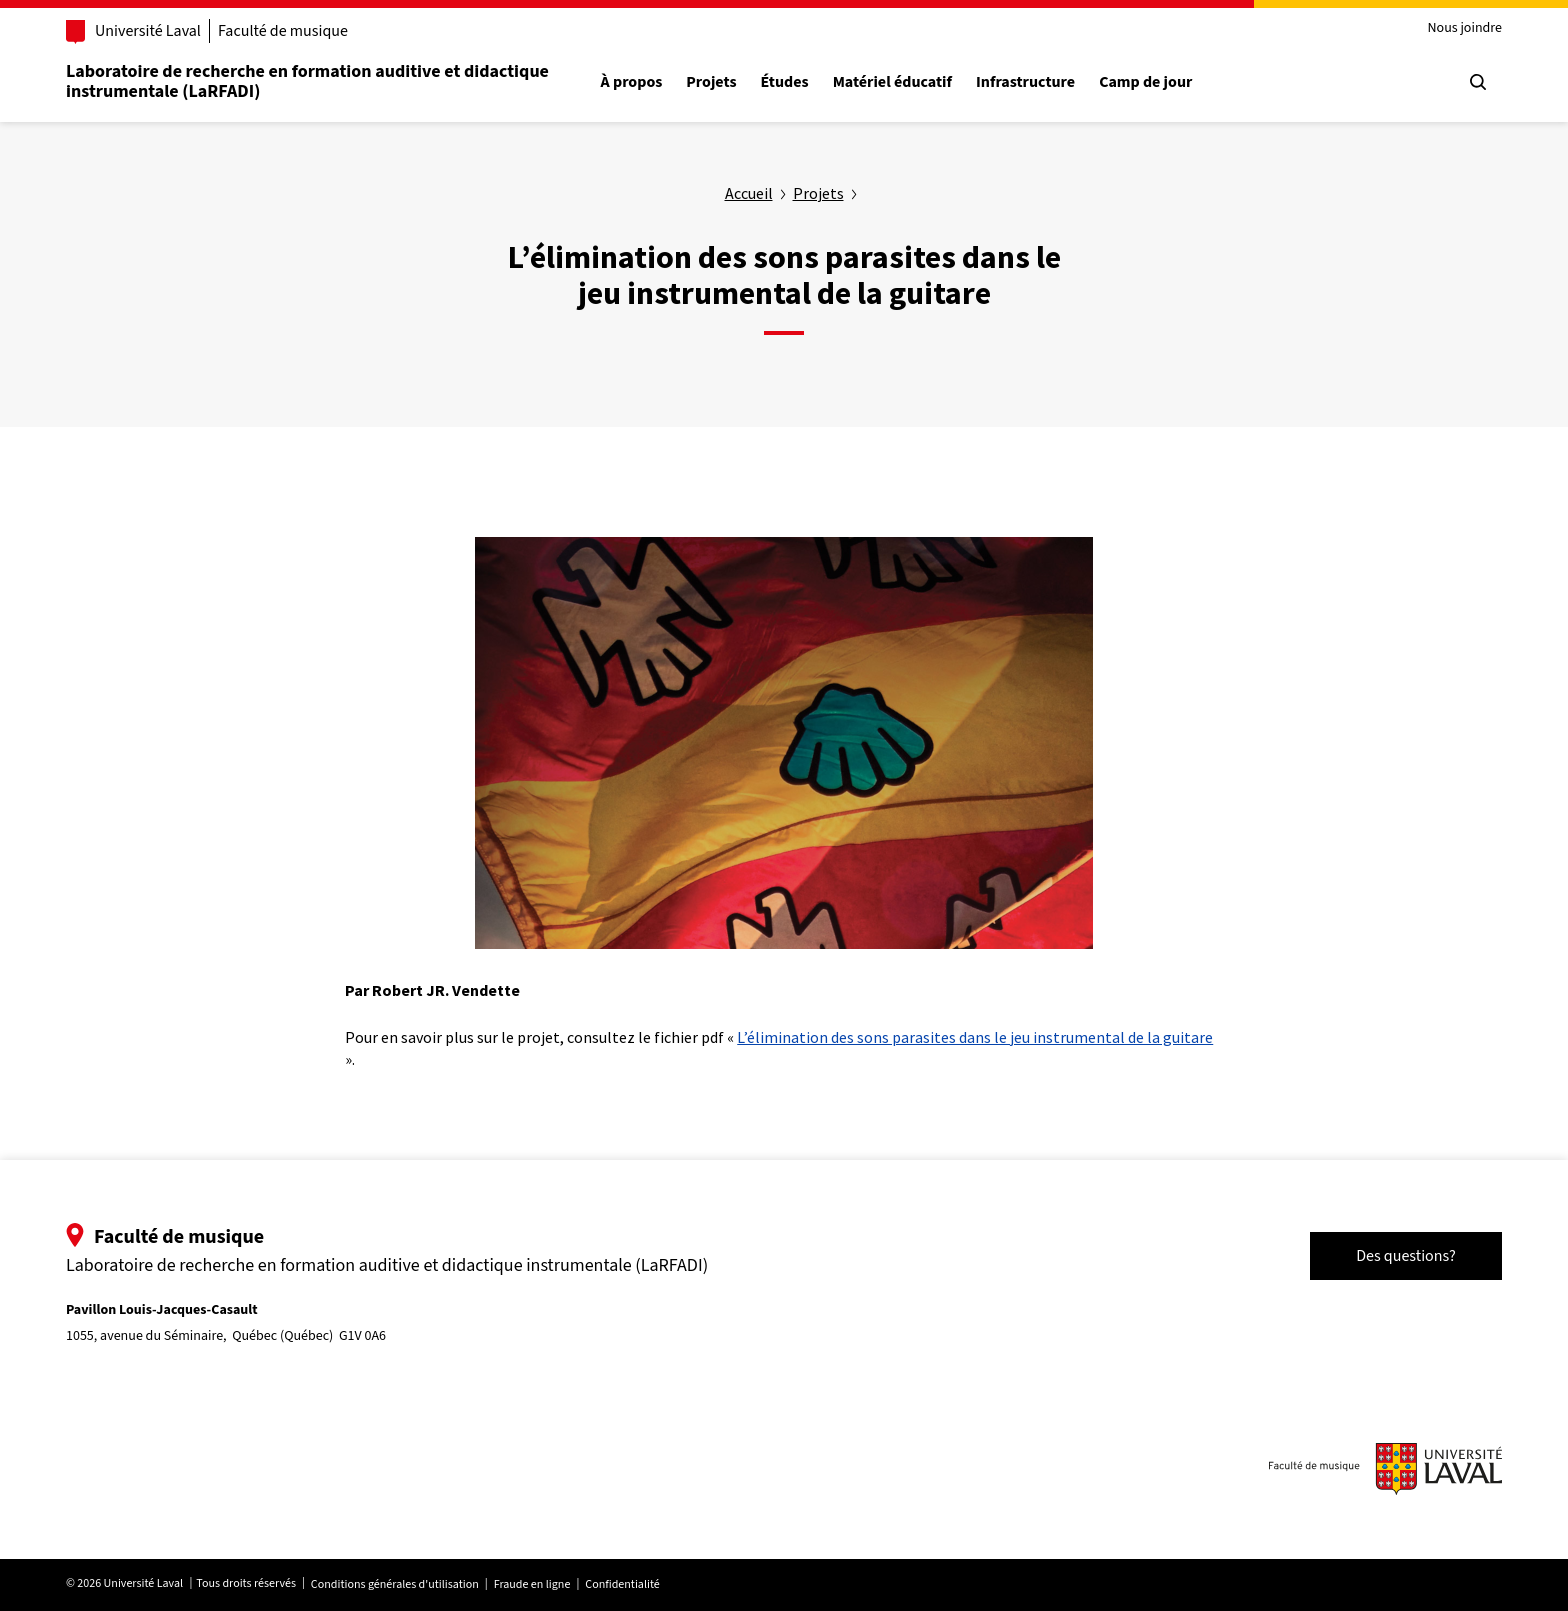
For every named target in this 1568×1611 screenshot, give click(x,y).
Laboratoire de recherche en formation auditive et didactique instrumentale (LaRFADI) (307, 81)
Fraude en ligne (532, 1584)
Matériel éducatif (892, 82)
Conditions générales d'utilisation (395, 1584)
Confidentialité (622, 1584)
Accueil (749, 193)
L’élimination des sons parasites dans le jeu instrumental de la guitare (975, 1037)
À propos (632, 82)
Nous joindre (1464, 28)
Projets (711, 82)
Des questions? (1406, 1256)
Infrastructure (1025, 82)
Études (785, 82)
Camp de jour (1145, 82)
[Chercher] (1478, 82)
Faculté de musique (283, 31)
